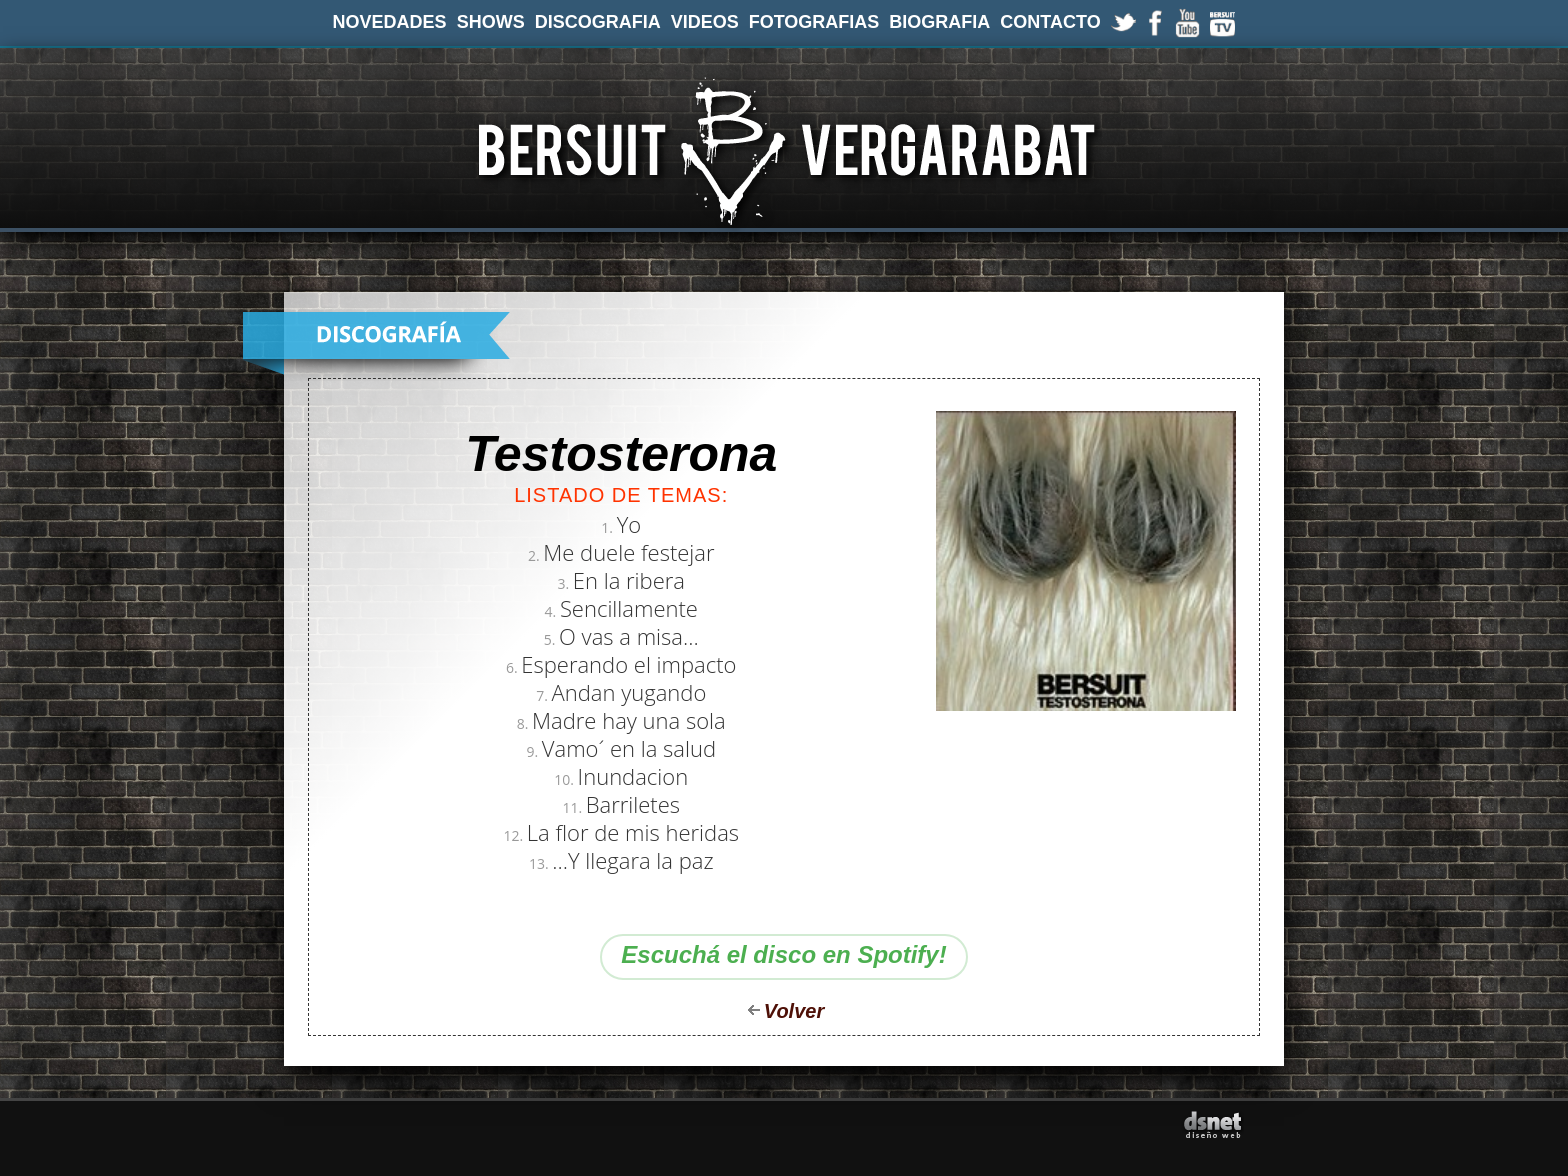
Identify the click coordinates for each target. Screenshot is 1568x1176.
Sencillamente (629, 608)
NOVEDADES (390, 22)
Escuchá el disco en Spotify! (783, 954)
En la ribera (629, 580)
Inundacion (633, 776)
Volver (794, 1011)
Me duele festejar (628, 552)
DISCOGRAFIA (598, 22)
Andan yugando (629, 692)
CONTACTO (1050, 22)
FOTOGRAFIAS (814, 22)
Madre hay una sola (629, 720)
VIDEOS (705, 22)
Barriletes (633, 804)
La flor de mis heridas (633, 832)
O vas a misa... (629, 636)
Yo (629, 524)
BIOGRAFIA (939, 22)
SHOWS (491, 22)
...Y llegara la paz (632, 860)
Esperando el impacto (628, 664)
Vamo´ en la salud (629, 748)
